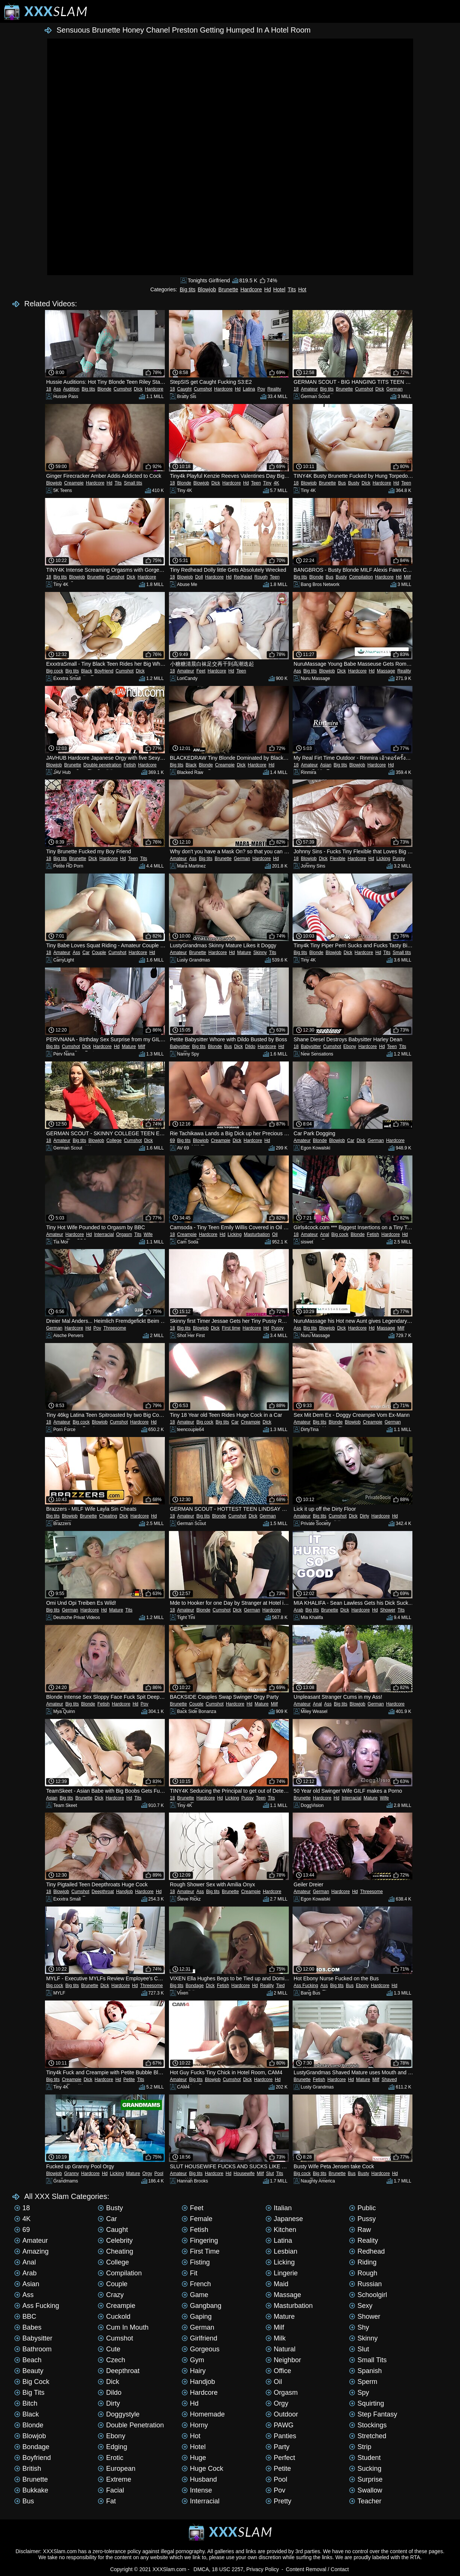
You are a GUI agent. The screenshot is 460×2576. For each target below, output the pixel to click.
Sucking (365, 2468)
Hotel (279, 289)
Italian (279, 2208)
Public (362, 2208)
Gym (193, 2360)
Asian (326, 765)
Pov (261, 389)
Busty (353, 483)
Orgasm (124, 1234)
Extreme (114, 2479)
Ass (57, 389)
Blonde (104, 389)
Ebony (350, 1046)
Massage (386, 671)
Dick (138, 389)
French (196, 2284)
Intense (197, 2490)
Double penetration (102, 765)
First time (231, 1328)
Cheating (108, 1516)
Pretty (278, 2501)
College (114, 1140)
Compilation (361, 577)
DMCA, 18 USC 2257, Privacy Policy (236, 2569)
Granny (71, 2173)
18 (48, 389)
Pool (158, 2173)
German (394, 389)
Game (195, 2295)
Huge (194, 2457)
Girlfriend (199, 2338)
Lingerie (282, 2273)
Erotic (110, 2457)
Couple (99, 952)
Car (86, 952)
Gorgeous (201, 2349)
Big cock (54, 671)
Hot (302, 289)
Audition (71, 389)
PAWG (280, 2425)
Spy (359, 2392)
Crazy (111, 2295)
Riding (362, 2262)
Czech (111, 2360)
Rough (260, 577)
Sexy (360, 2305)
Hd (267, 289)
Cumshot (122, 389)
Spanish (365, 2371)
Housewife (244, 2173)
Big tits (188, 289)
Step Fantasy (373, 2414)
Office (278, 2371)
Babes (28, 2327)
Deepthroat (103, 1891)
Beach (28, 2360)
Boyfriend (104, 671)
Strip (360, 2447)
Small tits (133, 483)
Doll (199, 577)
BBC (25, 2316)
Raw (360, 2229)
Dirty (364, 1516)
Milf (407, 577)
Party (278, 2447)
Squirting (366, 2403)
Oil (275, 1234)
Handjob (124, 1891)
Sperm (363, 2381)
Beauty (28, 2371)
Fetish (130, 765)
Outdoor (282, 2414)
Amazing (31, 2251)
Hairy (194, 2371)
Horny (195, 2425)
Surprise (365, 2479)
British (27, 2468)
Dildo (250, 1046)
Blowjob (207, 289)
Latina (249, 389)
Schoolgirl (368, 2295)
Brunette (228, 289)
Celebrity (115, 2240)
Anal (324, 1234)
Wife (147, 1234)
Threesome (114, 1328)
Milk (276, 2338)
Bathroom (33, 2349)
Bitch (25, 2403)
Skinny (260, 952)
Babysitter (180, 1046)
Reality (274, 389)
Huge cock (202, 2468)
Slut (270, 2173)
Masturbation (257, 1234)
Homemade (203, 2414)
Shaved (389, 2079)
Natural (281, 2349)
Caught (184, 389)
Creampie (74, 483)
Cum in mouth (123, 2327)
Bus (342, 483)
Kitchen (281, 2229)
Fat (107, 2501)
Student (365, 2457)
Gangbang (201, 2305)
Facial (111, 2490)
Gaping (197, 2316)
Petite (129, 2079)
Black (86, 671)
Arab (298, 1610)
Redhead (243, 577)
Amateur (309, 389)
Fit (189, 2273)
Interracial (104, 1234)
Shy (359, 2327)
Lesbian (281, 2251)
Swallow (365, 2490)
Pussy (399, 858)
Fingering (200, 2240)
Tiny (267, 483)
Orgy (147, 2173)
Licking (383, 858)
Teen (256, 483)
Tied (280, 1985)
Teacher (365, 2501)
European (116, 2468)
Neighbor (283, 2360)
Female (197, 2219)
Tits (292, 289)
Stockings (368, 2425)
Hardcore (251, 289)
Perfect (280, 2457)
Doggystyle (118, 2414)
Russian (365, 2284)
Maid (277, 2284)
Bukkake (31, 2490)
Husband (199, 2479)
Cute (109, 2349)
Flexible (337, 858)
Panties (281, 2436)
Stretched (367, 2436)
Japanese (284, 2219)
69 (172, 1140)
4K (276, 483)
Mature (244, 952)
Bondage (195, 1985)
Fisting (196, 2262)
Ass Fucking (306, 1985)
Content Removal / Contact (317, 2569)
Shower (388, 1610)
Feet (200, 671)
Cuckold (114, 2316)
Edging (112, 2447)
